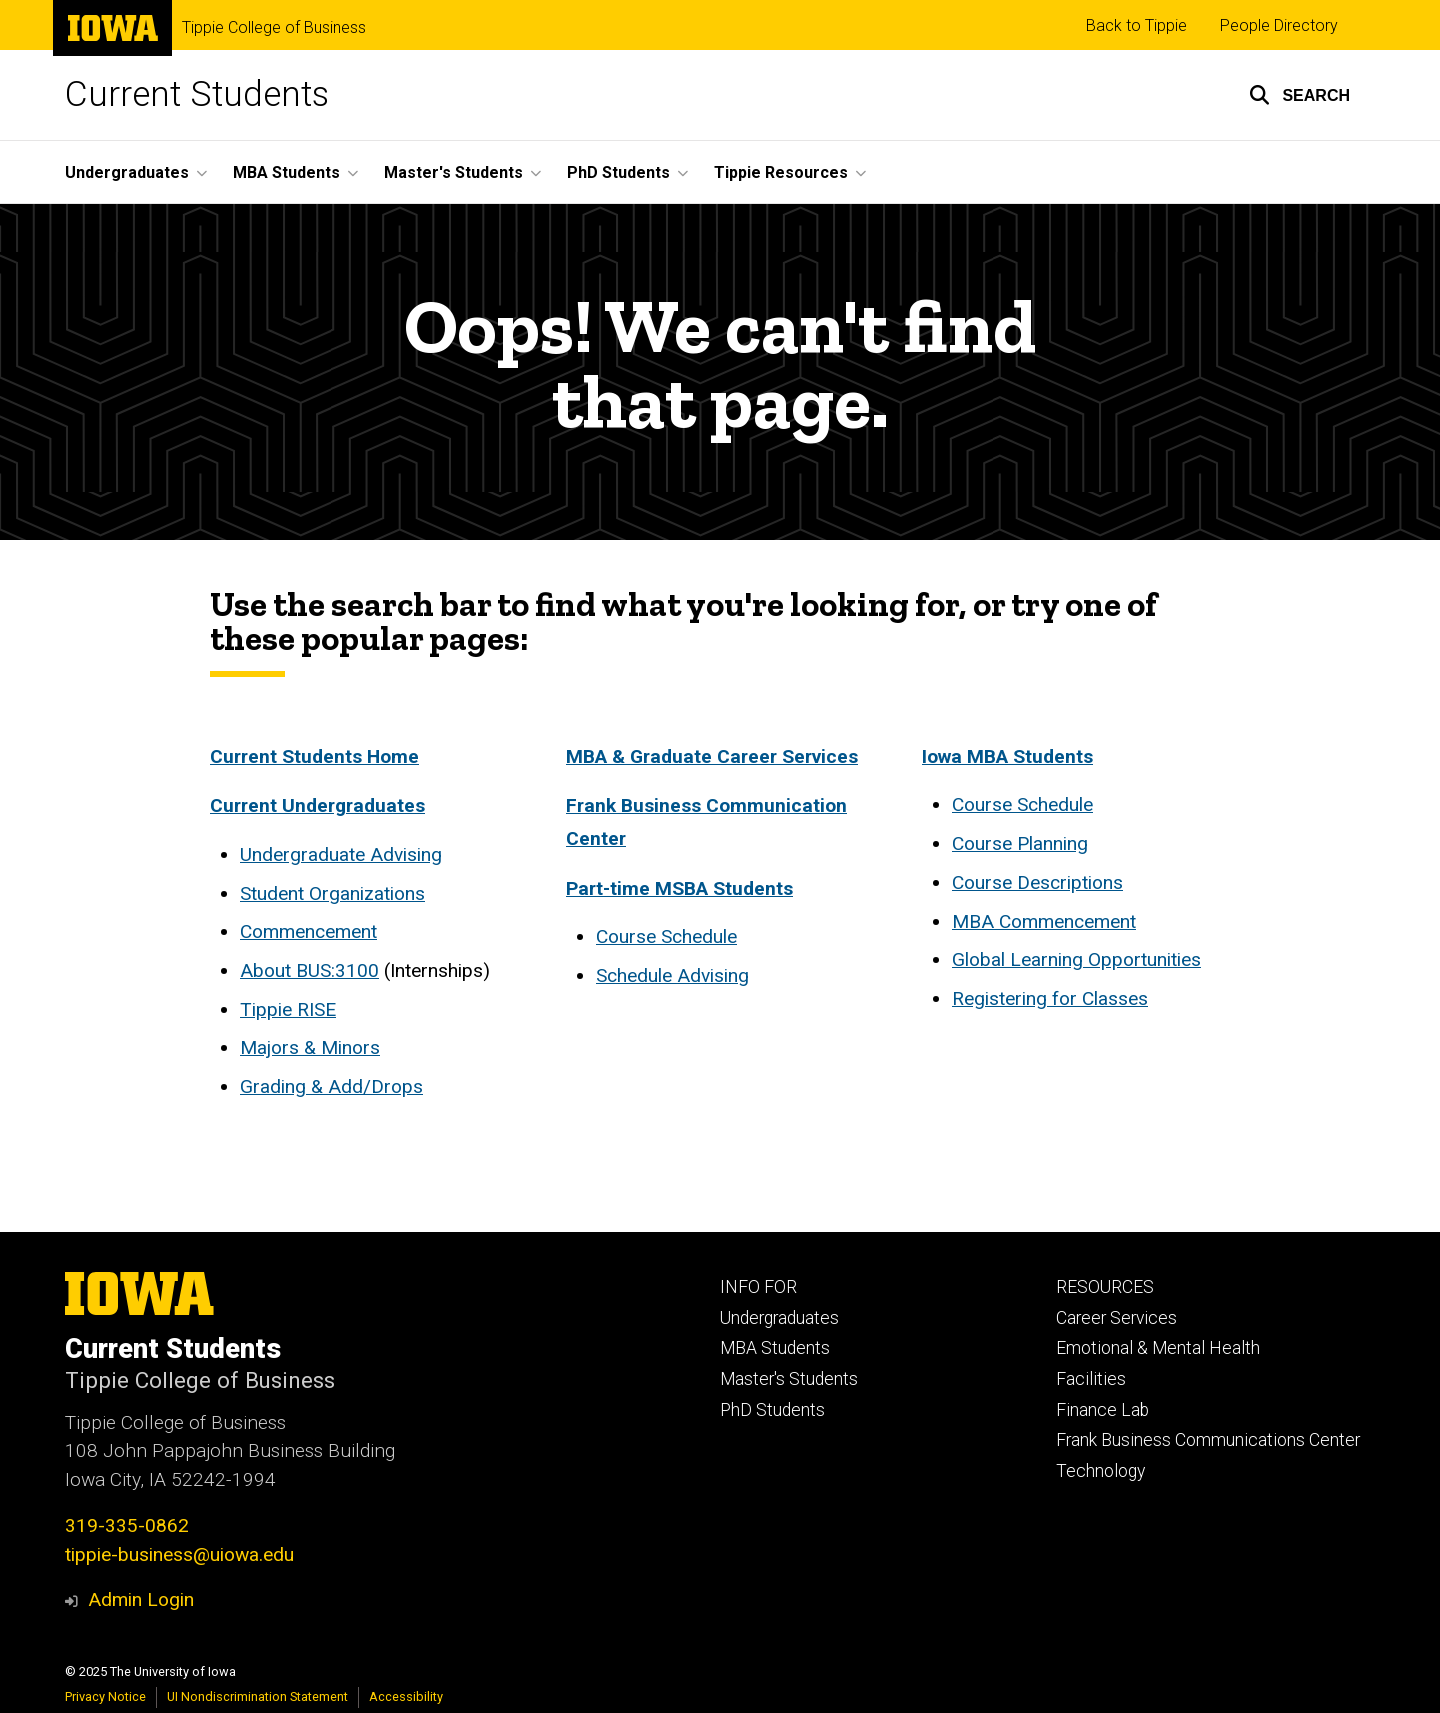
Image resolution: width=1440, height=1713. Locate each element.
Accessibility (406, 1696)
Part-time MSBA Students (679, 887)
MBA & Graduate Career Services (712, 756)
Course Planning (1020, 843)
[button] (1299, 95)
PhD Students (772, 1410)
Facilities (1091, 1379)
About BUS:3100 (309, 970)
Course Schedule (666, 936)
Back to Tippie (1136, 25)
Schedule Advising (672, 975)
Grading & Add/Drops (331, 1086)
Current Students (197, 94)
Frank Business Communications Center (1208, 1440)
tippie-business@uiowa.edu (179, 1554)
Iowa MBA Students (1007, 756)
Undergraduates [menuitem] (127, 172)
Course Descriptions (1037, 882)
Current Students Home (314, 756)
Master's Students (789, 1379)
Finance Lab (1102, 1410)
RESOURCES (1105, 1287)
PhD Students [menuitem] (618, 172)
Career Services (1116, 1318)
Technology (1100, 1471)
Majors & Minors (310, 1047)
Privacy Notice (105, 1696)
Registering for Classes (1050, 998)
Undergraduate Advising (341, 854)
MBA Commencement (1044, 921)
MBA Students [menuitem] (286, 172)
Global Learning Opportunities (1076, 959)
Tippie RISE (288, 1009)
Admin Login (141, 1599)
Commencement (308, 931)
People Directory (1279, 25)
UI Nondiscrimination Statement (257, 1696)
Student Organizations (332, 893)
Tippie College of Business (274, 28)
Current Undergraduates (317, 805)
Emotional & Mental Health (1158, 1348)
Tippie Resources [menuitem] (781, 172)
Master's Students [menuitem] (453, 172)
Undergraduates (779, 1318)
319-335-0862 (127, 1525)
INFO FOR (758, 1287)
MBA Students (775, 1348)
